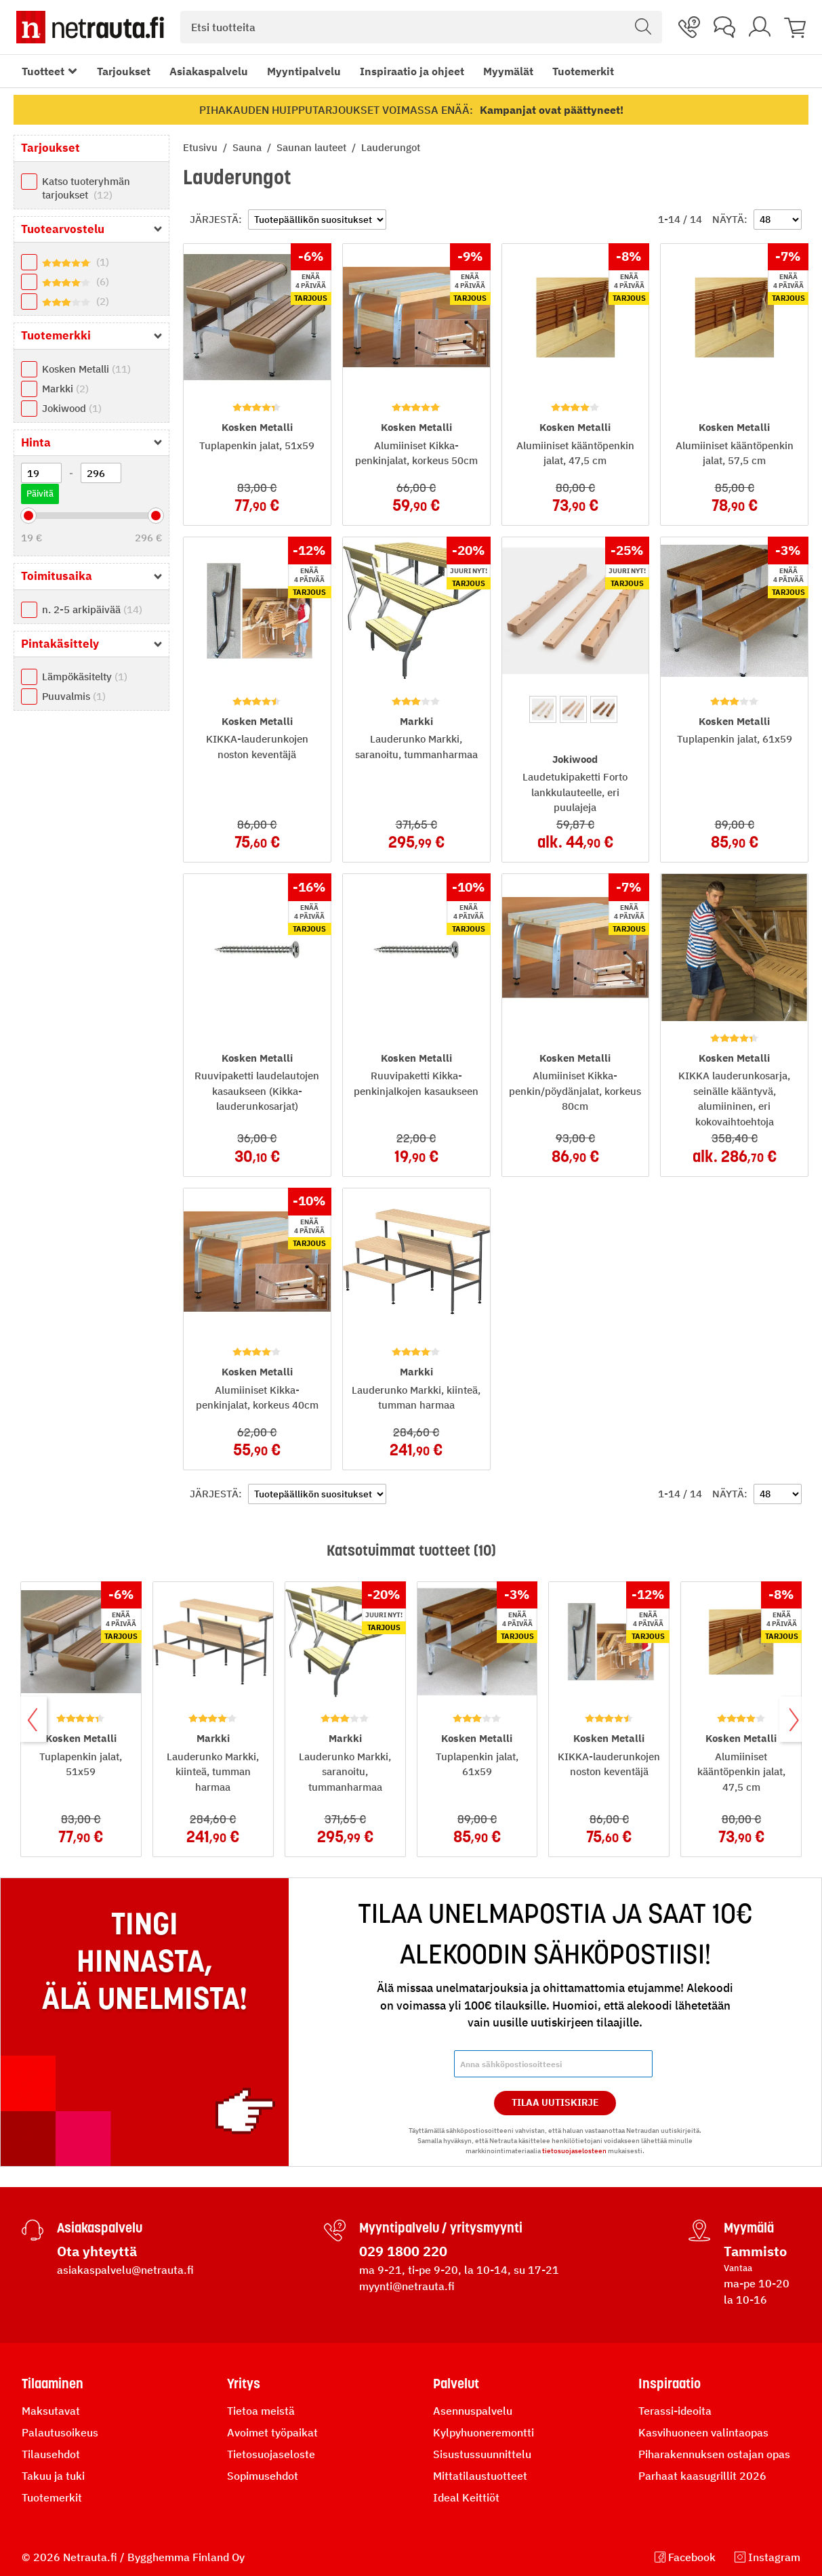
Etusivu (201, 147)
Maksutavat (51, 2410)
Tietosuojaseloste (271, 2454)
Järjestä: (216, 219)
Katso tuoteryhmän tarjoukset (86, 188)
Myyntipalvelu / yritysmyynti (440, 2228)
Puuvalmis (74, 696)
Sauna (248, 147)
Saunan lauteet (312, 147)
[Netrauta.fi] (90, 27)
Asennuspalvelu (472, 2410)
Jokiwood (72, 408)
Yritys (243, 2383)
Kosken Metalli (86, 368)
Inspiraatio (669, 2383)
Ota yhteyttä (97, 2251)
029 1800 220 (403, 2251)
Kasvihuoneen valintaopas (703, 2432)
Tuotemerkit (583, 71)
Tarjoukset (123, 71)
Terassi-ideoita (675, 2410)
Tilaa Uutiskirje (555, 2102)
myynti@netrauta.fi (407, 2286)
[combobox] (421, 27)
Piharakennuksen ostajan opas (714, 2454)
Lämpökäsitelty (84, 676)
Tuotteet (43, 71)
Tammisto (755, 2251)
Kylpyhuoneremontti (483, 2432)
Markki (65, 388)
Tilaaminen (52, 2383)
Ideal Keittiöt (466, 2497)
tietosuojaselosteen (574, 2150)
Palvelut (456, 2383)
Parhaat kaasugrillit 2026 (702, 2475)
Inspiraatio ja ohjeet (412, 71)
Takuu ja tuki (53, 2475)
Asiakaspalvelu (208, 71)
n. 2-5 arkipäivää (92, 609)
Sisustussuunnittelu (482, 2454)
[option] (542, 709)
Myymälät (508, 71)
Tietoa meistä (261, 2410)
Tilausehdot (51, 2454)
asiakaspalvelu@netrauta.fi (125, 2270)
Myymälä (749, 2228)
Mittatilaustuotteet (480, 2475)
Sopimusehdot (262, 2475)
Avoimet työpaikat (272, 2432)
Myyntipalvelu (304, 71)
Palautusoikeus (60, 2432)
